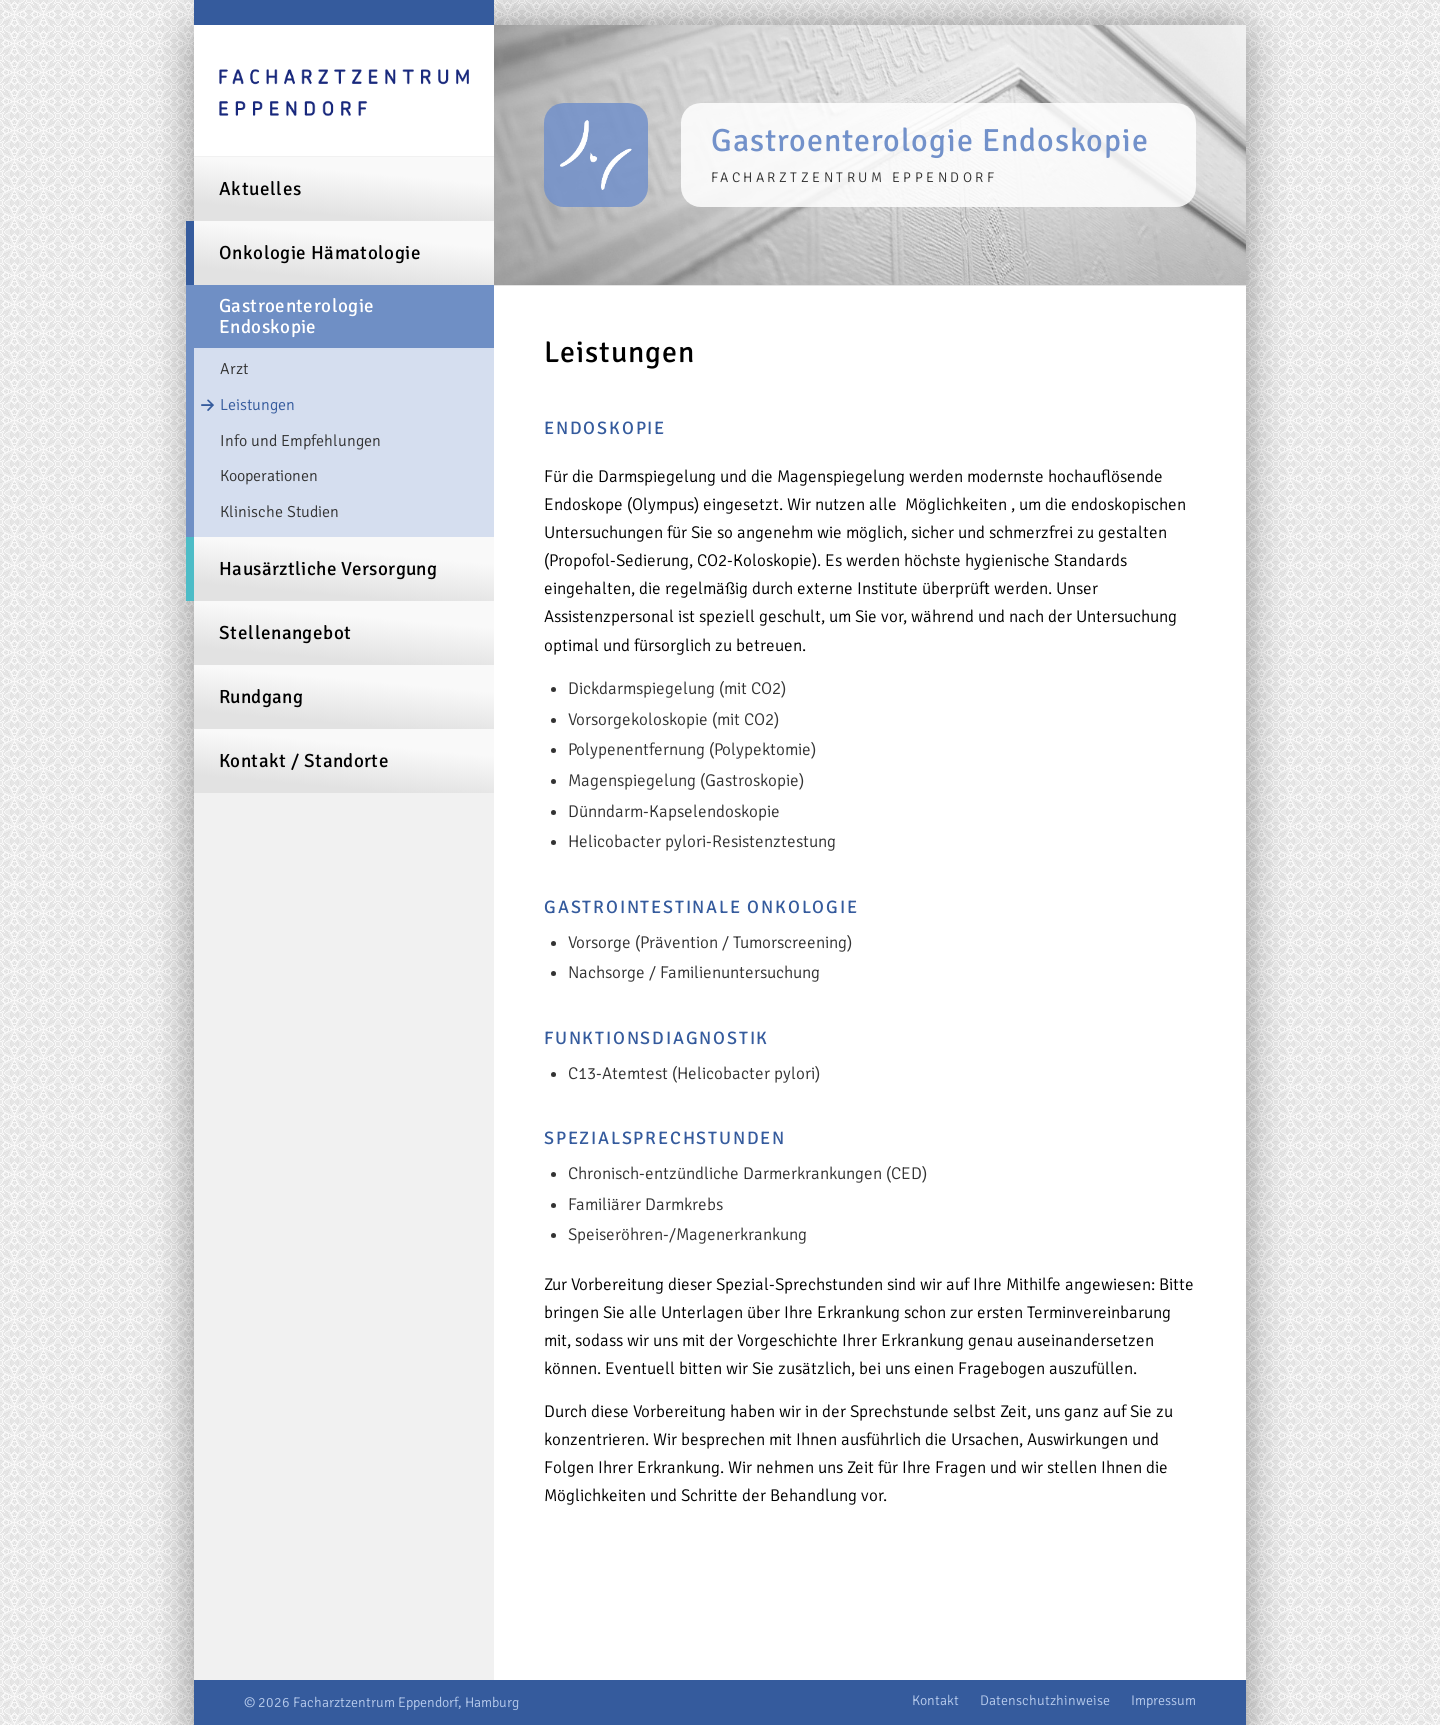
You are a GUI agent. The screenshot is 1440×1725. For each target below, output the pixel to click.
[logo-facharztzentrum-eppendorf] (344, 94)
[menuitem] (344, 189)
